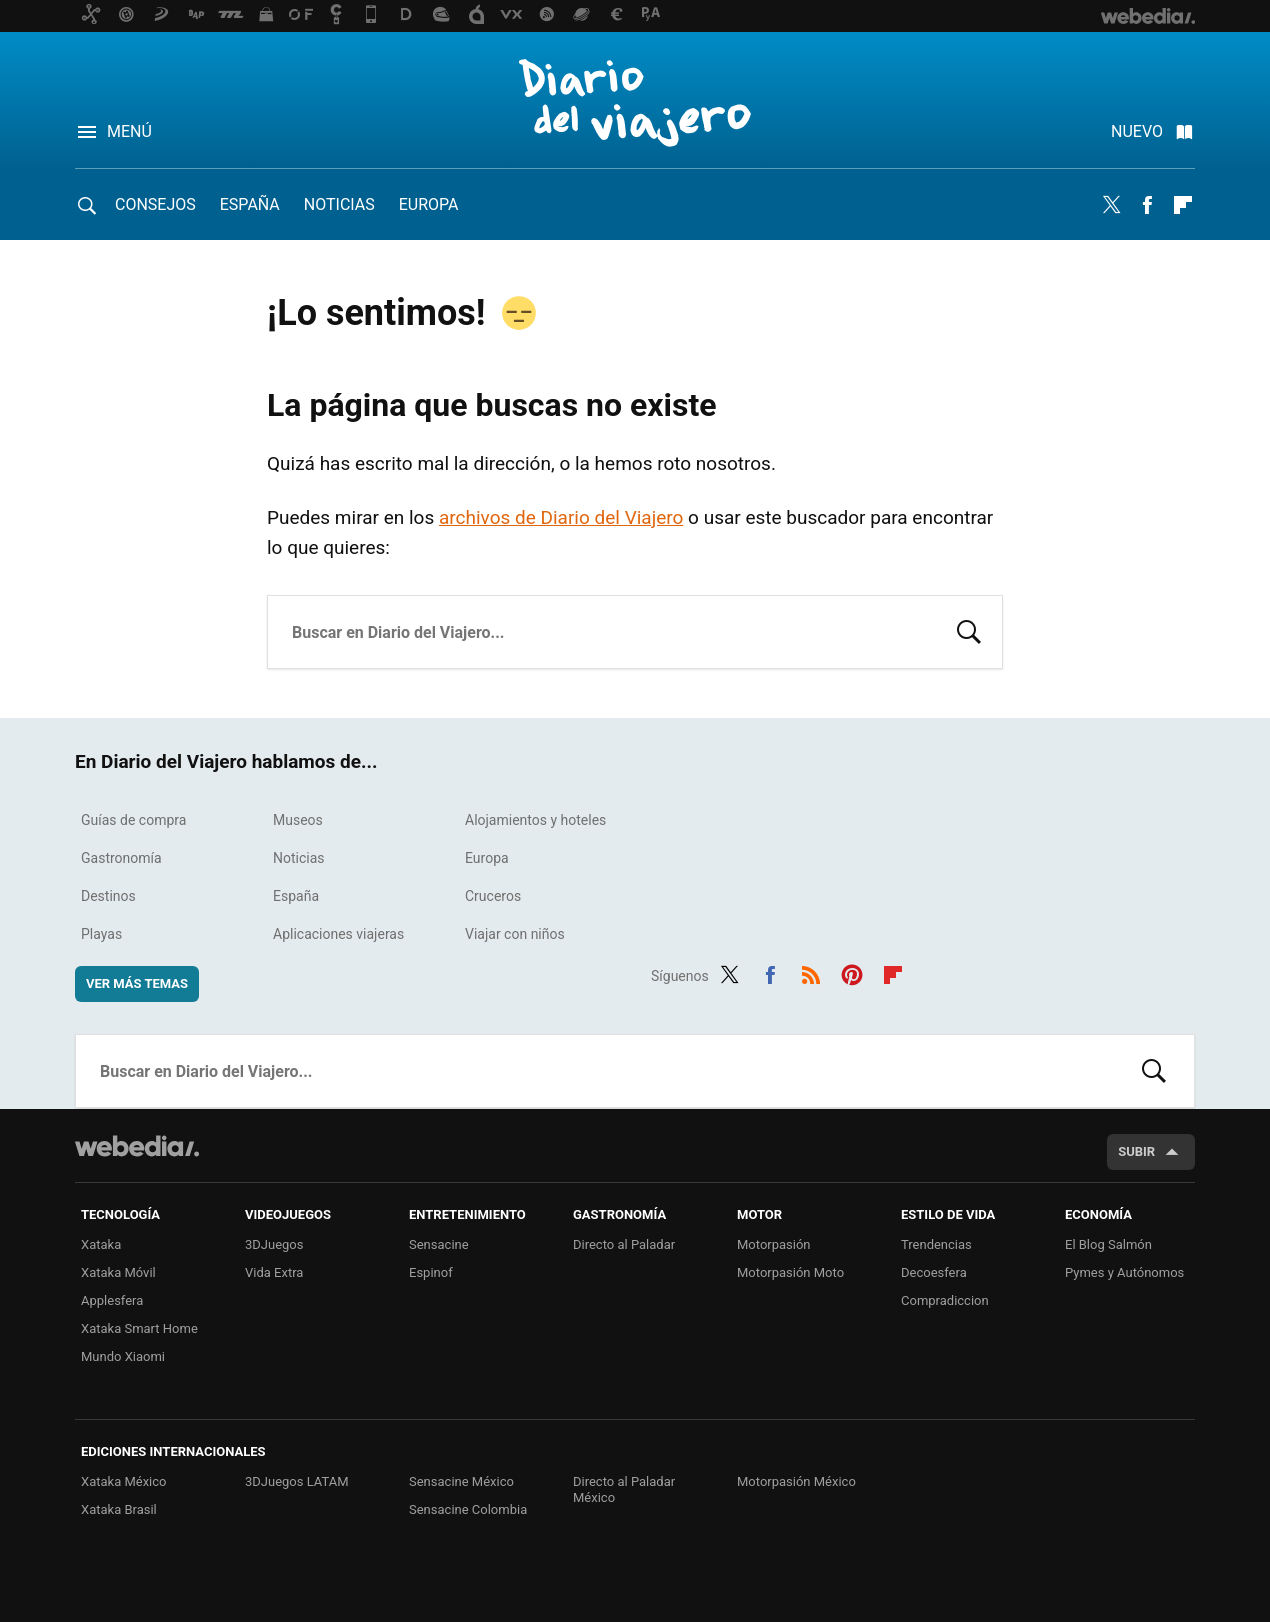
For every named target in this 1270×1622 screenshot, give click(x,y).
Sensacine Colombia (468, 1509)
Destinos (108, 896)
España (250, 204)
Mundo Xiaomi (123, 1356)
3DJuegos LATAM (297, 1481)
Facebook (1147, 205)
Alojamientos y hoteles (535, 820)
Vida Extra (274, 1272)
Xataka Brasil (119, 1509)
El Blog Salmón (1108, 1244)
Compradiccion (945, 1300)
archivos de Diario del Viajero (561, 517)
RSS (811, 973)
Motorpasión (774, 1244)
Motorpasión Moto (790, 1272)
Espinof (431, 1272)
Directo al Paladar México (624, 1489)
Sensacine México (461, 1481)
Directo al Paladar (624, 1244)
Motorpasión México (796, 1481)
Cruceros (493, 896)
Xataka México (124, 1481)
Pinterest (852, 973)
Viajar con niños (515, 934)
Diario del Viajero (635, 102)
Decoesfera (934, 1272)
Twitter (1111, 205)
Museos (298, 820)
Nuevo (1137, 131)
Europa (429, 204)
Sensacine (439, 1244)
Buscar (969, 630)
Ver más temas (137, 983)
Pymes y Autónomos (1124, 1272)
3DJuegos (274, 1244)
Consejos (155, 204)
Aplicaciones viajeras (338, 934)
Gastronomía (121, 858)
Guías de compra (133, 820)
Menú (129, 131)
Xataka (101, 1244)
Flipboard (1183, 205)
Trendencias (936, 1244)
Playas (101, 934)
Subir (1136, 1151)
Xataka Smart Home (139, 1328)
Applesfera (112, 1300)
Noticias (339, 204)
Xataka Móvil (118, 1272)
